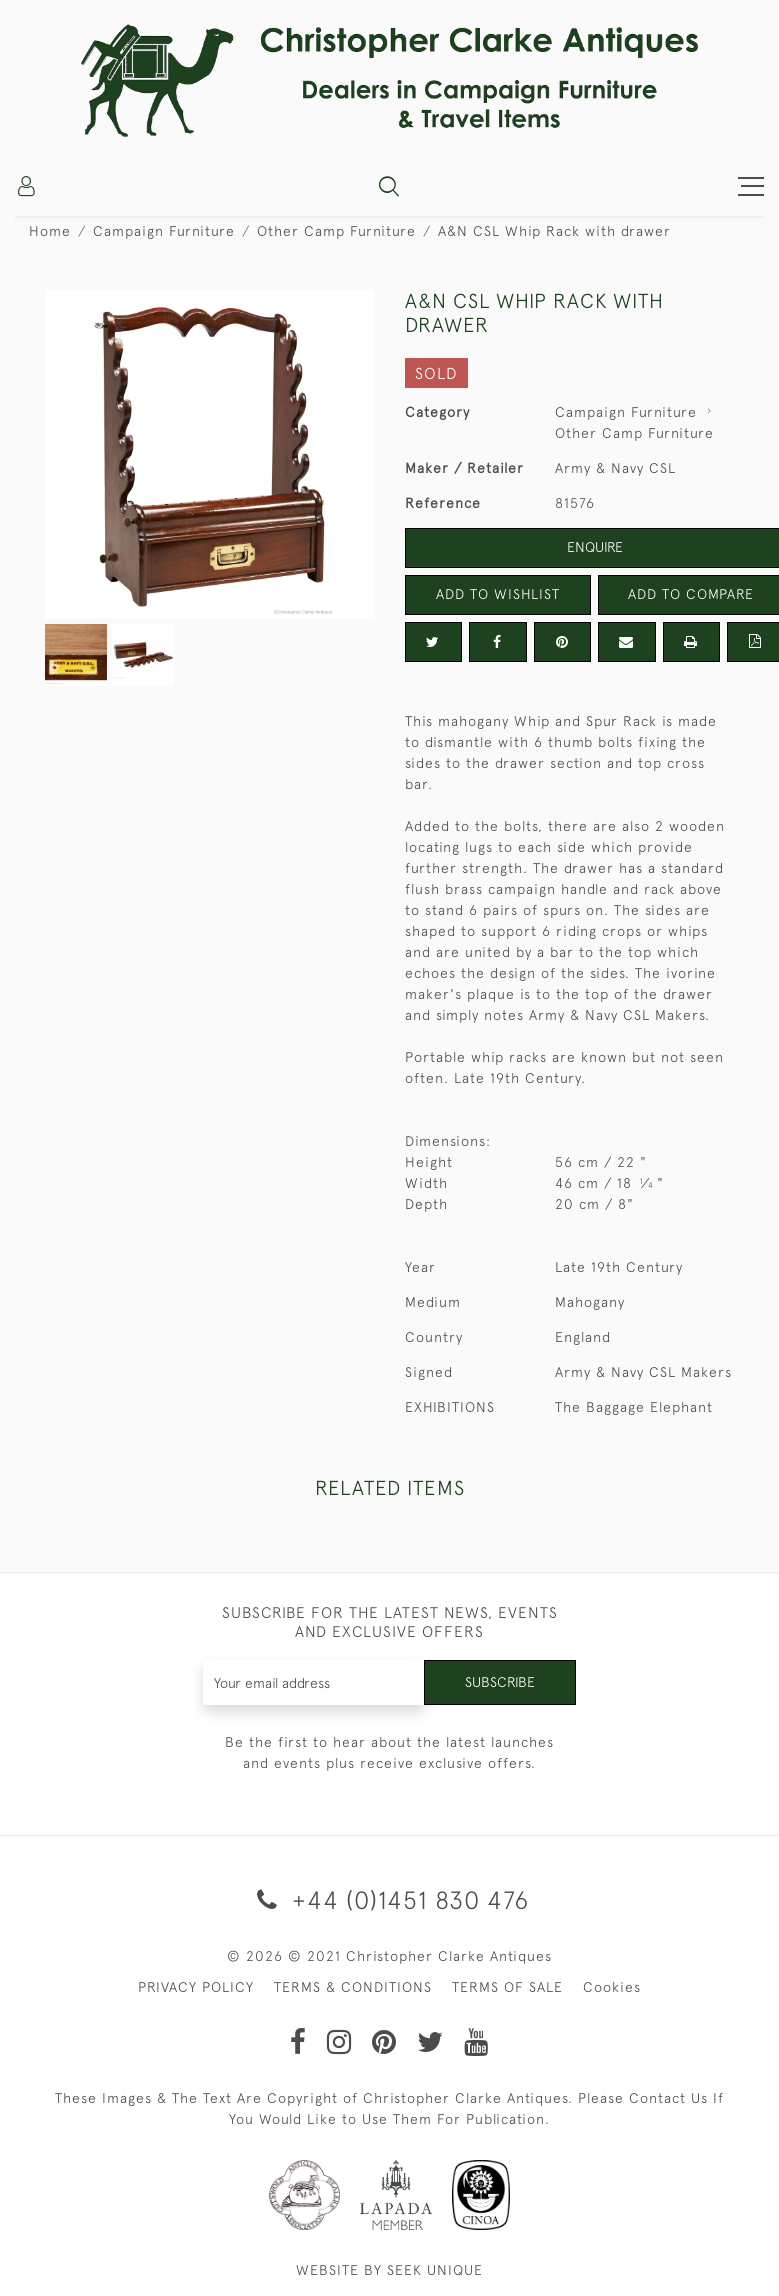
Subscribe (500, 1682)
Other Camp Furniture (336, 231)
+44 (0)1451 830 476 (389, 1899)
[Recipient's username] (314, 1682)
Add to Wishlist (498, 594)
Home (50, 231)
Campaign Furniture (164, 231)
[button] (389, 186)
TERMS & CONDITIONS (353, 1987)
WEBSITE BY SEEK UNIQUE (389, 2270)
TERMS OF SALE (507, 1987)
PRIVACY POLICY (196, 1987)
